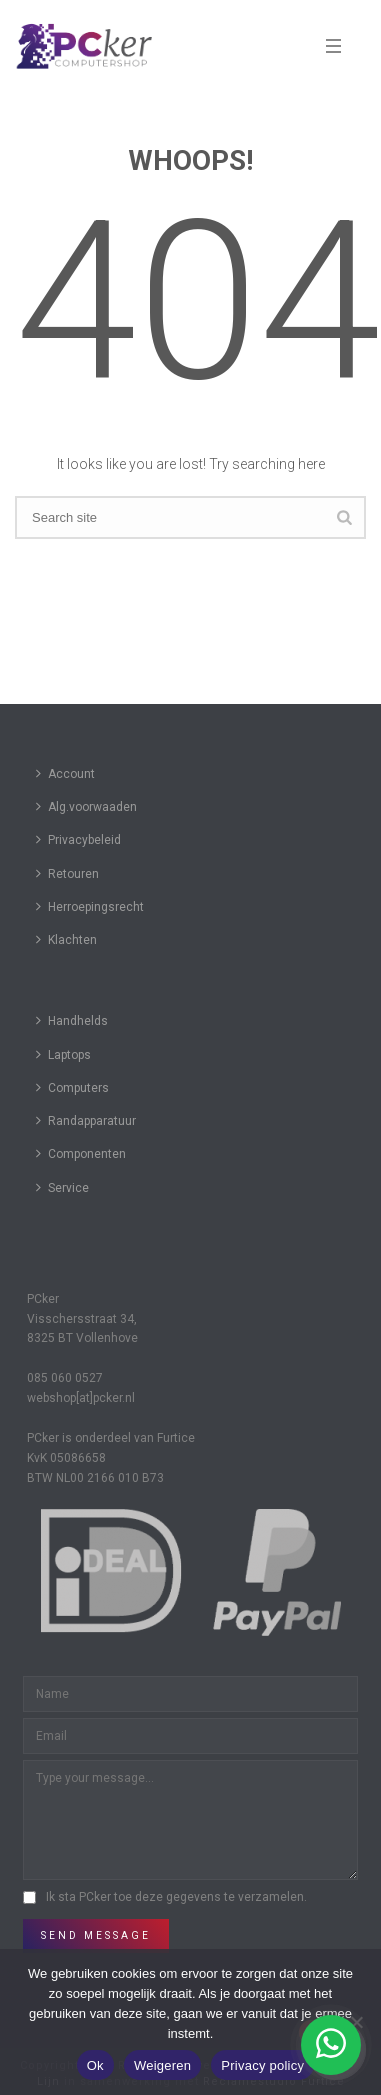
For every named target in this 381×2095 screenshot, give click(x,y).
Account (65, 773)
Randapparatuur (86, 1120)
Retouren (67, 873)
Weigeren (162, 2065)
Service (62, 1187)
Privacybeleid (78, 839)
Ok (95, 2065)
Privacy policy (262, 2065)
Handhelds (72, 1020)
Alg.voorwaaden (86, 806)
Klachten (66, 939)
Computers (72, 1087)
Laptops (63, 1054)
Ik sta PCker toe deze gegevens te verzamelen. (176, 1897)
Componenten (81, 1153)
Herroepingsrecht (90, 906)
